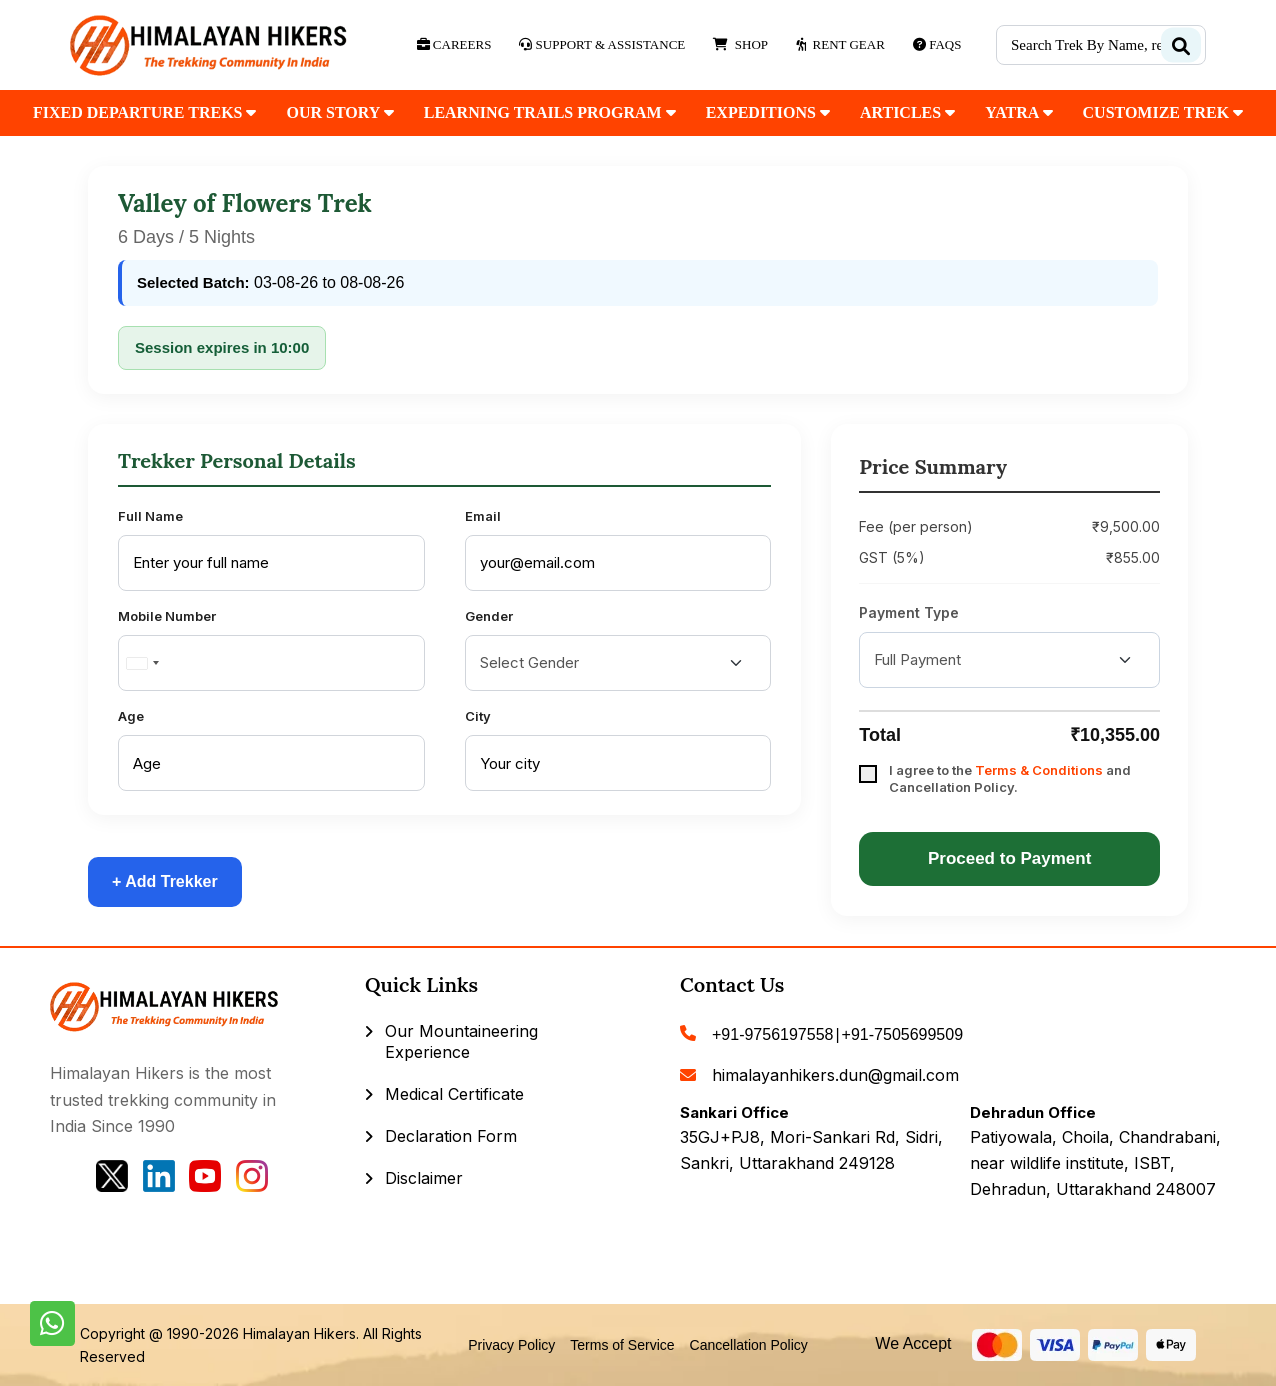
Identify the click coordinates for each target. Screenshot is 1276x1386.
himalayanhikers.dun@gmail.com (835, 1075)
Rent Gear (840, 44)
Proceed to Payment (1009, 858)
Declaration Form (451, 1136)
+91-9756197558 (772, 1034)
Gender (489, 616)
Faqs (937, 44)
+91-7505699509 (902, 1034)
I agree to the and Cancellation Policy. (1010, 778)
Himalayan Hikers (299, 1333)
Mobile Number (167, 616)
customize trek (1163, 112)
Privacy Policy (511, 1345)
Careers (454, 44)
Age (131, 716)
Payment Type (909, 612)
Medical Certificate (454, 1094)
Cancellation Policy (749, 1345)
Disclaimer (424, 1178)
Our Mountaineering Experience (461, 1041)
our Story (339, 112)
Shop (740, 44)
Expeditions (768, 112)
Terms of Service (622, 1345)
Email (483, 516)
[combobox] (142, 663)
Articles (907, 112)
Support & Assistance (602, 44)
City (478, 716)
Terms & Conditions (1039, 770)
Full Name (150, 516)
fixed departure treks (145, 112)
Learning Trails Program (550, 112)
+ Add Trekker (165, 881)
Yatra (1018, 112)
